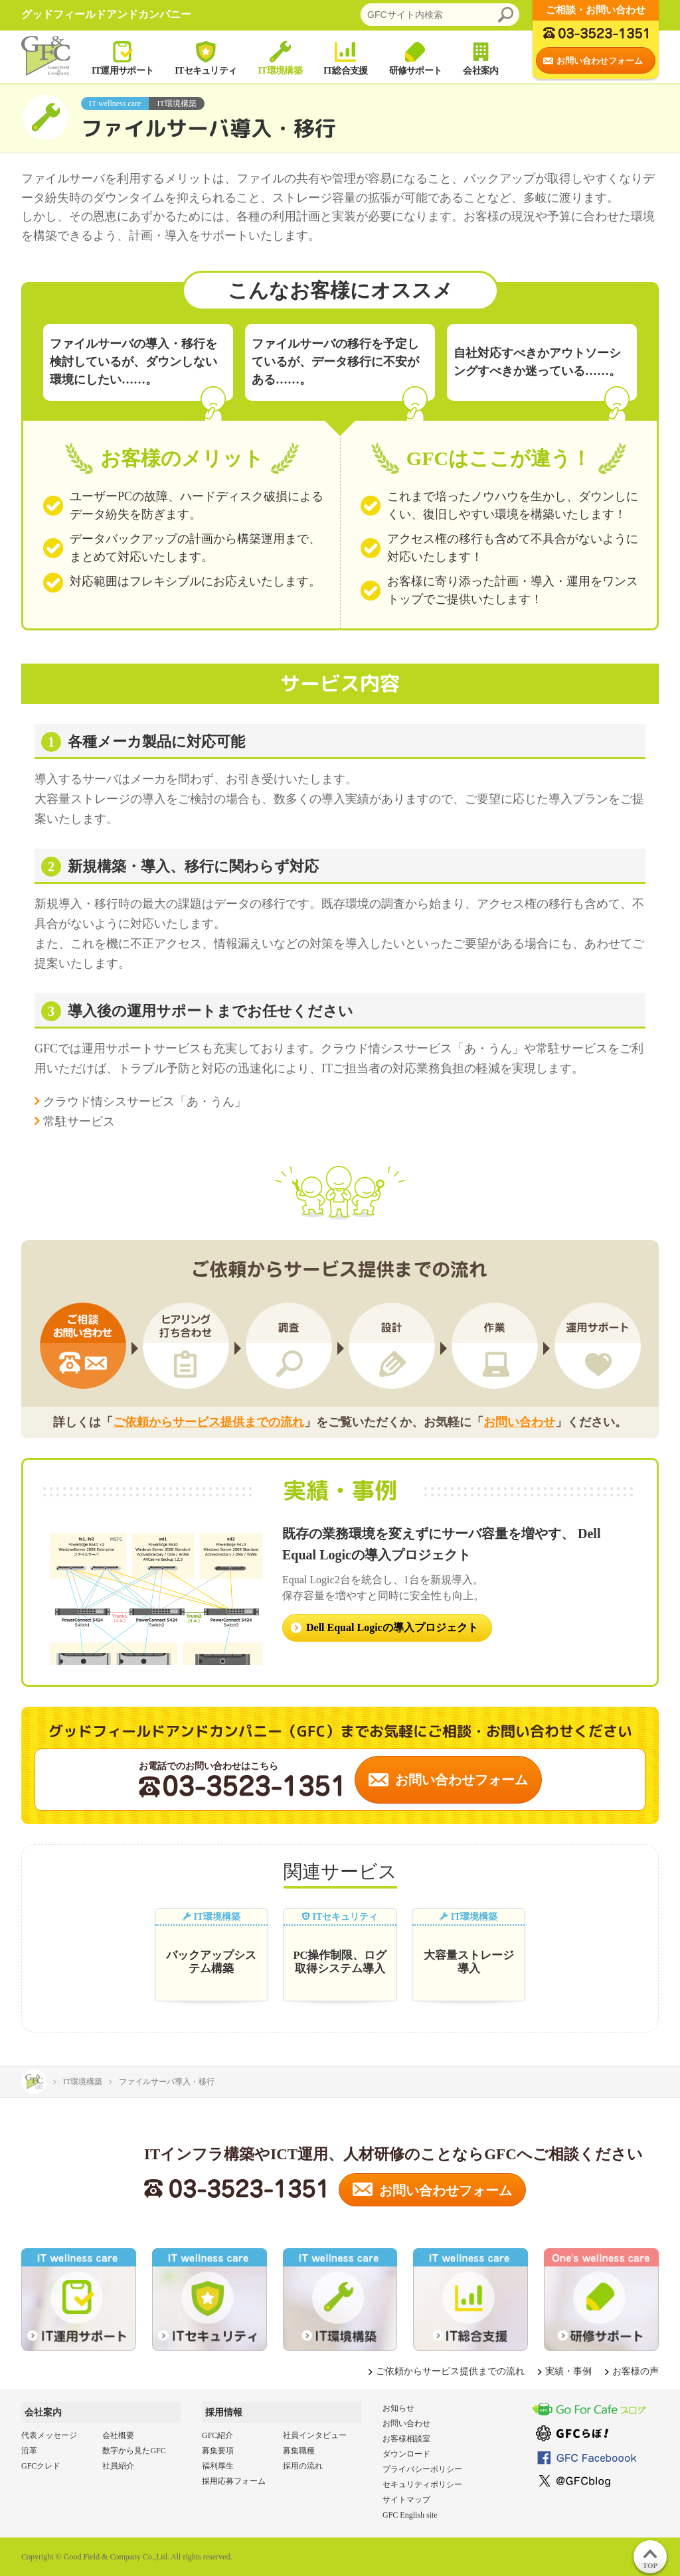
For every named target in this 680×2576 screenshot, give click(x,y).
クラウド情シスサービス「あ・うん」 (144, 1101)
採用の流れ (303, 2465)
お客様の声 (635, 2371)
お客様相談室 (406, 2438)
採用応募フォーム (234, 2481)
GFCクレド (40, 2465)
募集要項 (218, 2450)
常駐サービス (79, 1121)
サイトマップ (406, 2499)
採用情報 (223, 2412)
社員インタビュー (315, 2435)
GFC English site (410, 2515)
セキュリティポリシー (422, 2484)
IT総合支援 (345, 57)
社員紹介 (118, 2465)
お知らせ (398, 2408)
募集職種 (299, 2450)
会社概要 (118, 2435)
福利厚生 (218, 2465)
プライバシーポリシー (422, 2469)
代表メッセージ (49, 2435)
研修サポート (415, 57)
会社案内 (480, 57)
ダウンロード (406, 2454)
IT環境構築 (280, 57)
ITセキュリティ (205, 57)
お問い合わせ (519, 1422)
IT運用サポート (122, 57)
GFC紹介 (217, 2435)
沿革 (29, 2450)
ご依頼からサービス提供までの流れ (208, 1422)
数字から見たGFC (133, 2450)
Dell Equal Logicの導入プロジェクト (392, 1627)
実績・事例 (568, 2371)
